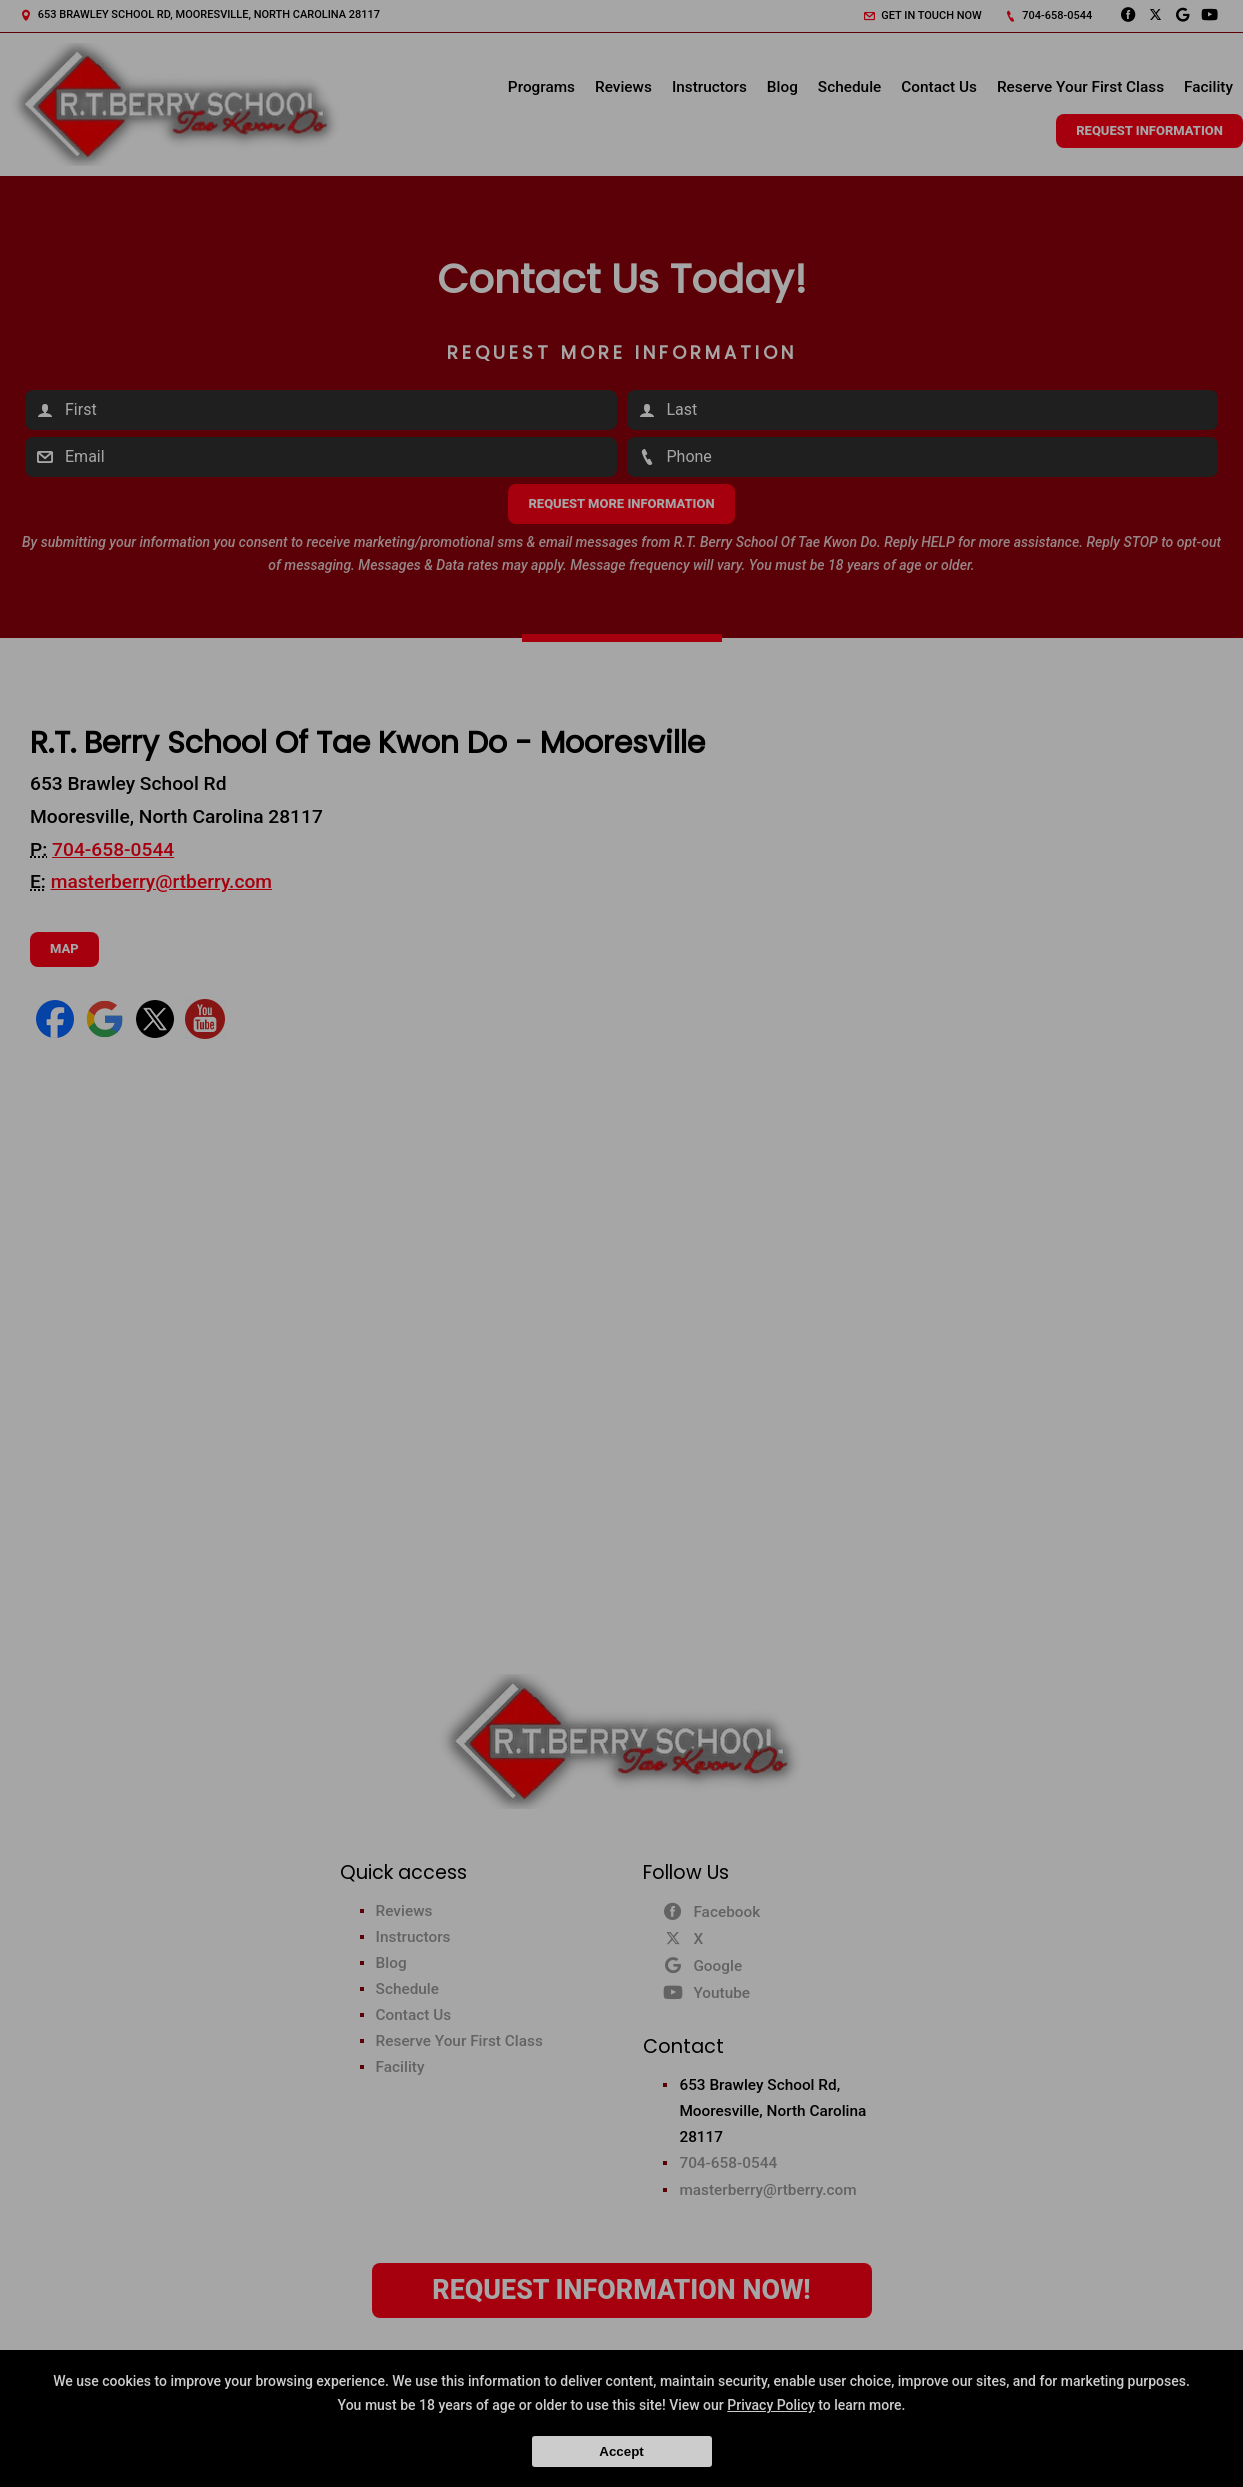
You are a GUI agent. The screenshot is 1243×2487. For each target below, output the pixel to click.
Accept (621, 2451)
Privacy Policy (771, 2405)
